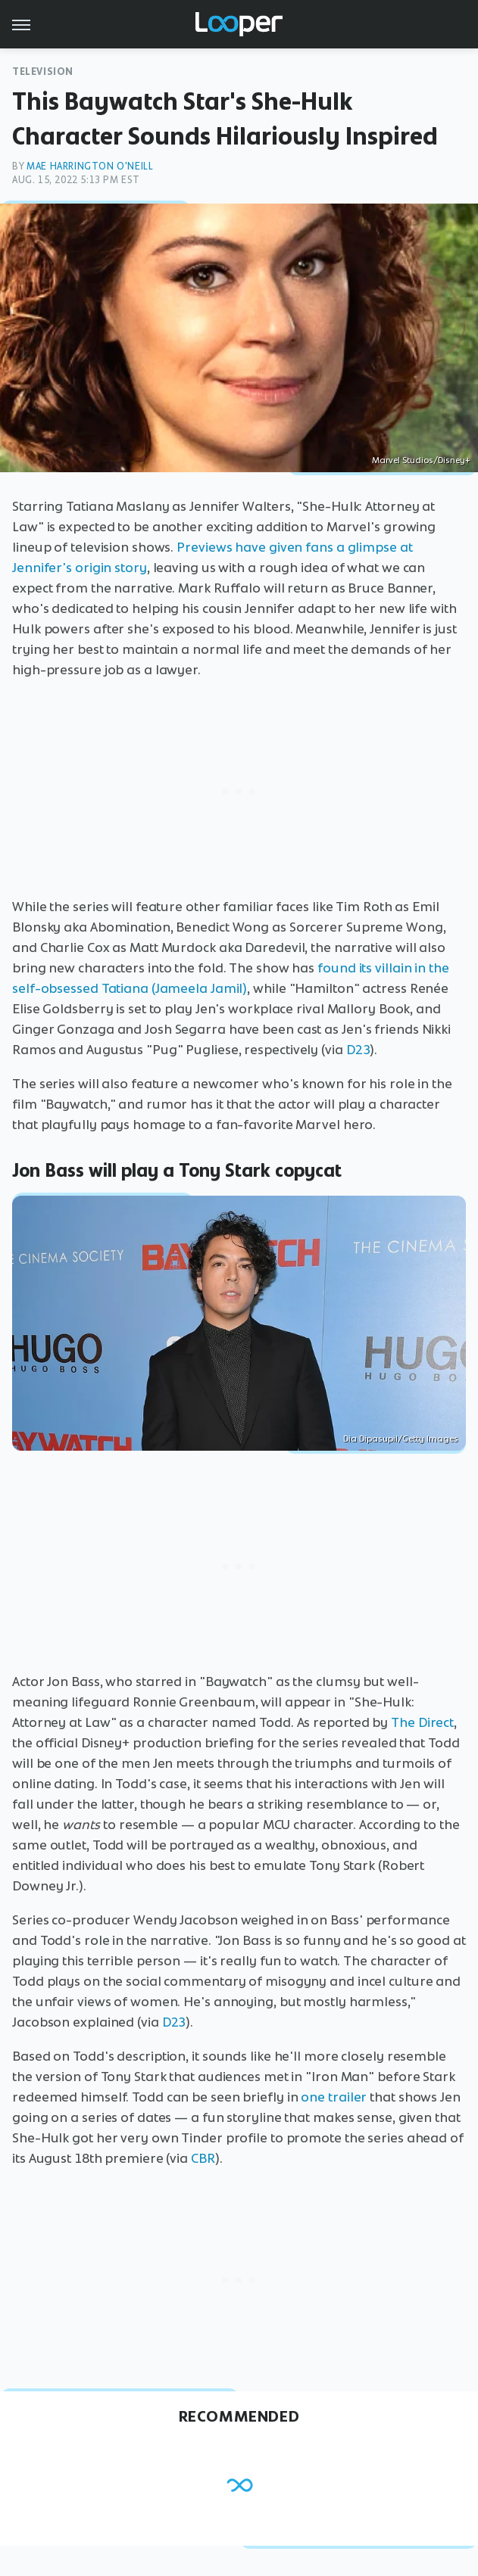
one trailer (334, 2097)
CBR (203, 2158)
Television (42, 71)
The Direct (422, 1722)
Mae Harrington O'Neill (90, 166)
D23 (358, 1050)
